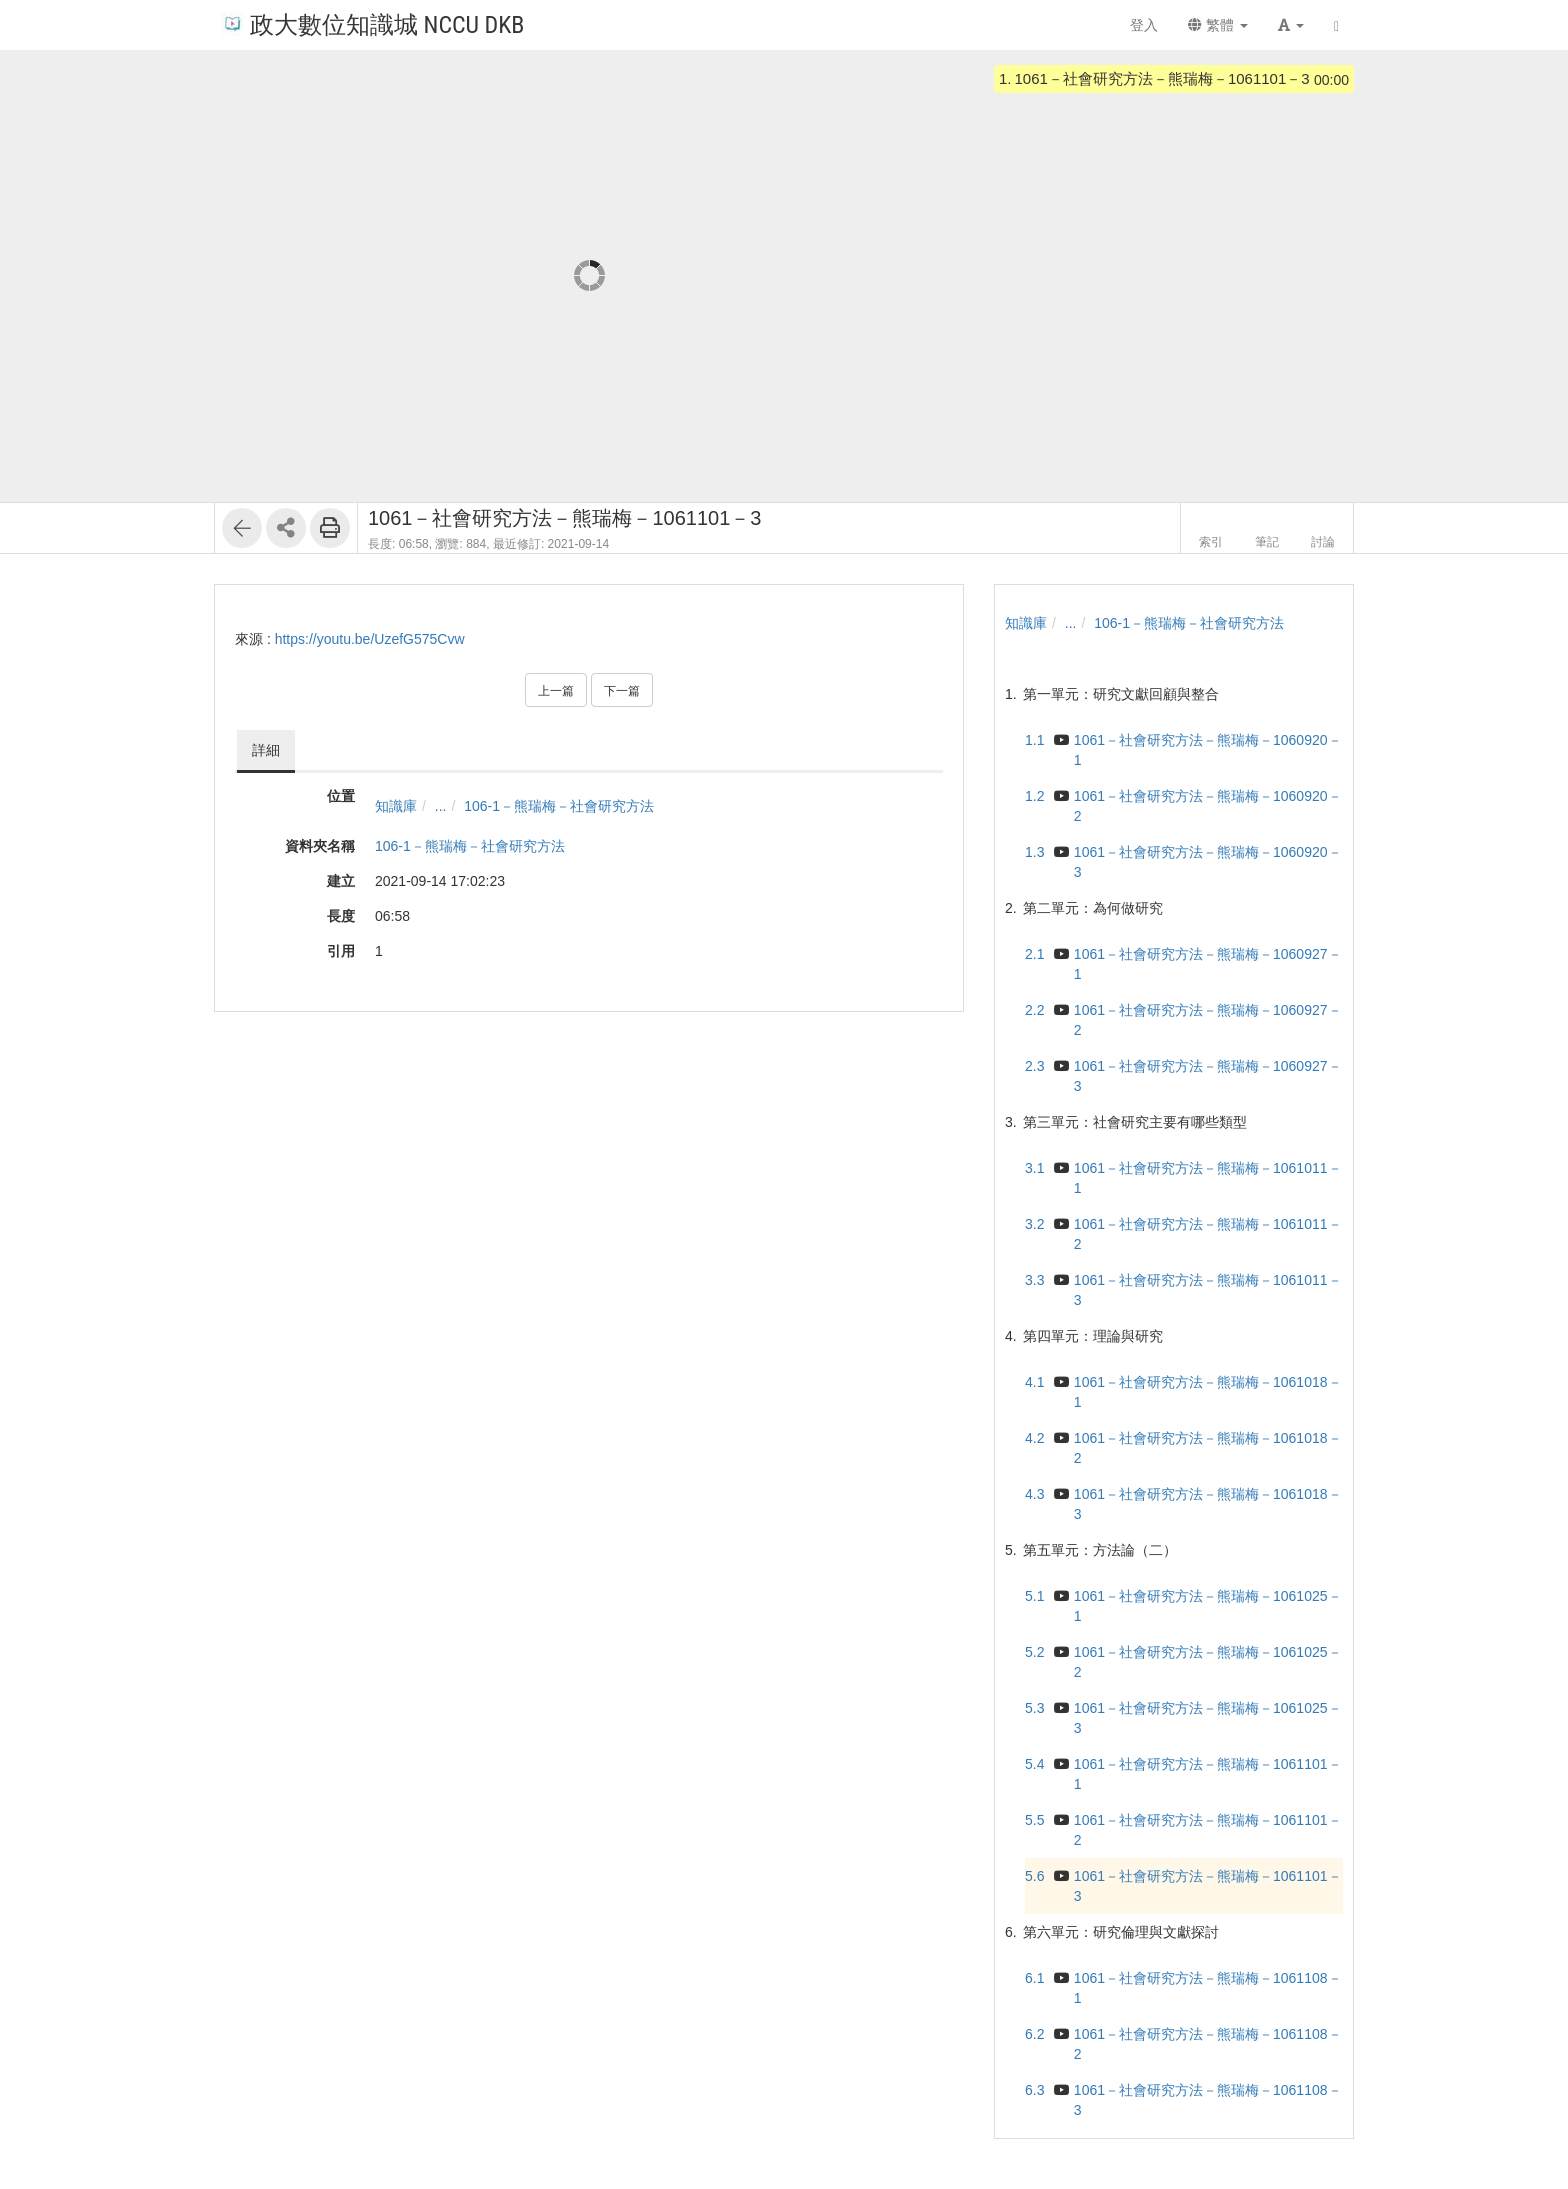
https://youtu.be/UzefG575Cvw (370, 639)
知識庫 (396, 806)
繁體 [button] (1218, 25)
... (441, 806)
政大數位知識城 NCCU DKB (372, 23)
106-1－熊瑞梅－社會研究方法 (559, 806)
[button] (1291, 25)
